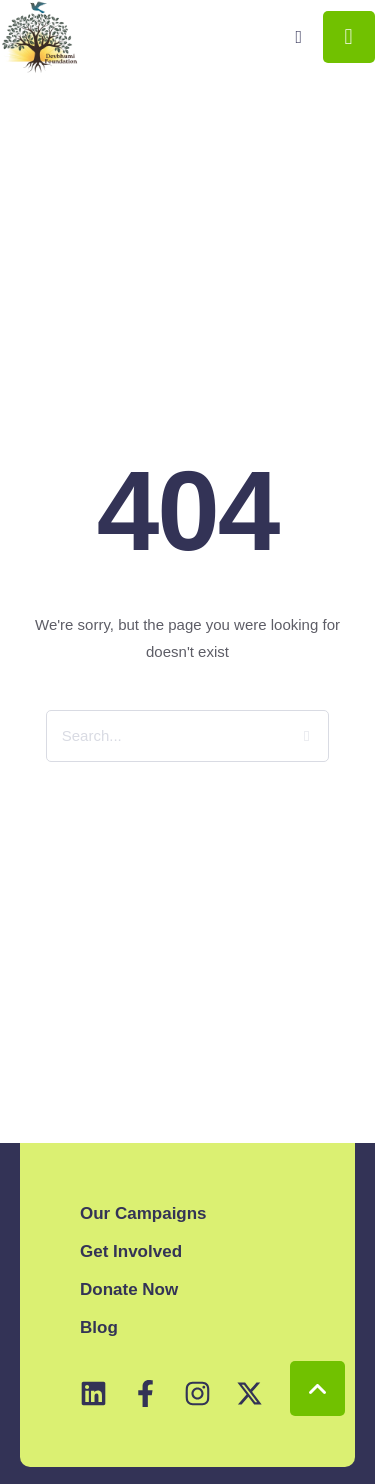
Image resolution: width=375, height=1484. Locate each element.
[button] (299, 37)
